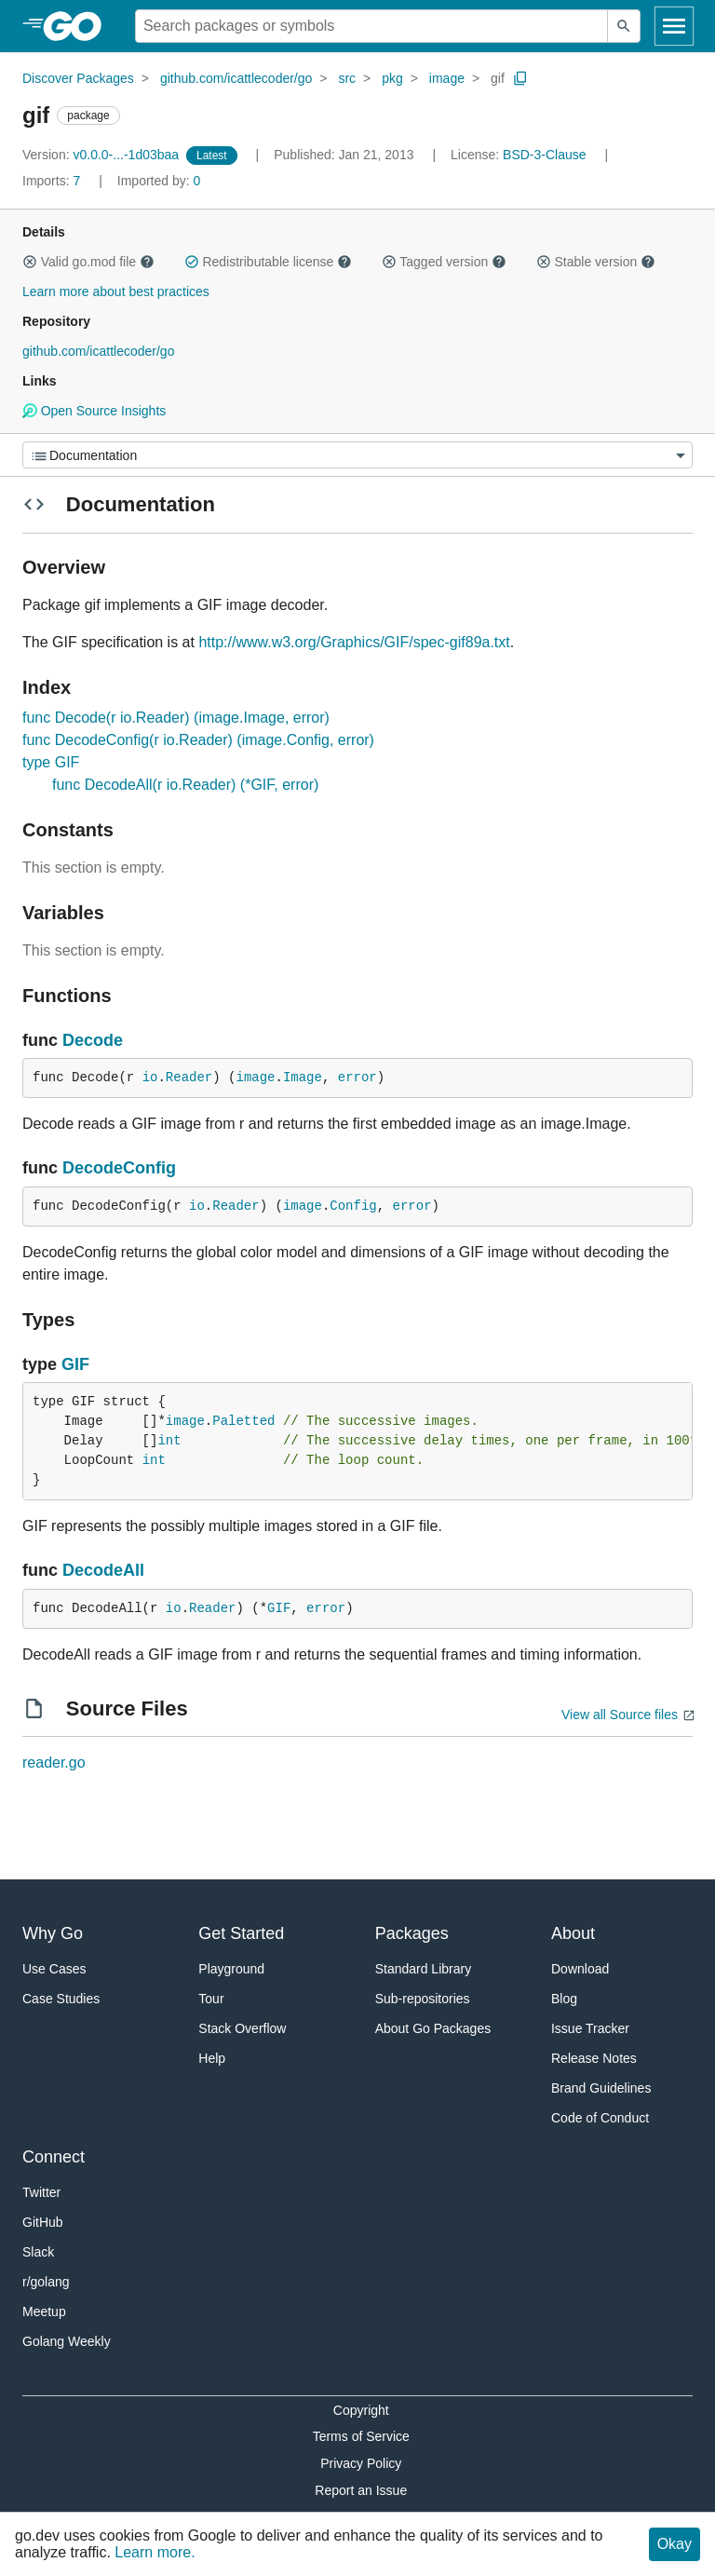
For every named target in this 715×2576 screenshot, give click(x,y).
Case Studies (61, 1998)
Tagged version (444, 261)
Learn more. (155, 2552)
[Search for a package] (371, 26)
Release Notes (594, 2058)
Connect (53, 2157)
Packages (412, 1933)
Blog (564, 1998)
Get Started (241, 1933)
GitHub (42, 2222)
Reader (189, 1077)
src (347, 78)
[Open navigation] (674, 26)
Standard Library (423, 1968)
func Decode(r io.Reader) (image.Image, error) (176, 717)
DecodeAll (103, 1570)
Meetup (44, 2311)
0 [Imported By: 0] (159, 180)
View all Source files (619, 1714)
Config (353, 1206)
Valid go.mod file (88, 261)
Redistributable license (268, 261)
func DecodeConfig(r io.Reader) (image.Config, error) (198, 740)
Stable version (595, 261)
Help (211, 2058)
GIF (75, 1364)
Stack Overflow (242, 2028)
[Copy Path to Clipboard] (520, 78)
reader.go (54, 1762)
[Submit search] (624, 26)
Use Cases (54, 1968)
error (357, 1077)
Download (580, 1968)
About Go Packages (433, 2028)
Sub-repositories (422, 1998)
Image (302, 1077)
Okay (674, 2544)
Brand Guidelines (601, 2088)
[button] (29, 261)
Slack (38, 2251)
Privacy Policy (360, 2463)
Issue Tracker (590, 2028)
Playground (231, 1968)
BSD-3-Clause (544, 154)
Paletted (243, 1421)
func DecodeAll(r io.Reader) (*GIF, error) (185, 785)
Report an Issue (361, 2490)
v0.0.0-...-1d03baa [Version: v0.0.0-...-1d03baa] (102, 154)
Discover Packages (78, 78)
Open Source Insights (94, 410)
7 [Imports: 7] (53, 180)
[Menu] (357, 454)
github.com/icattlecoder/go (236, 78)
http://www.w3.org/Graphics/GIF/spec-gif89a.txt (353, 642)
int (169, 1440)
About (573, 1933)
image (447, 78)
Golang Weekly (66, 2341)
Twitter (41, 2192)
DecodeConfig (119, 1168)
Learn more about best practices (115, 291)
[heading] (78, 26)
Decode (92, 1040)
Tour (210, 1998)
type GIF (50, 762)
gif (498, 78)
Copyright (361, 2410)
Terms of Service (361, 2436)
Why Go (52, 1933)
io (150, 1077)
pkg (392, 78)
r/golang (46, 2281)
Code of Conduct (600, 2117)
